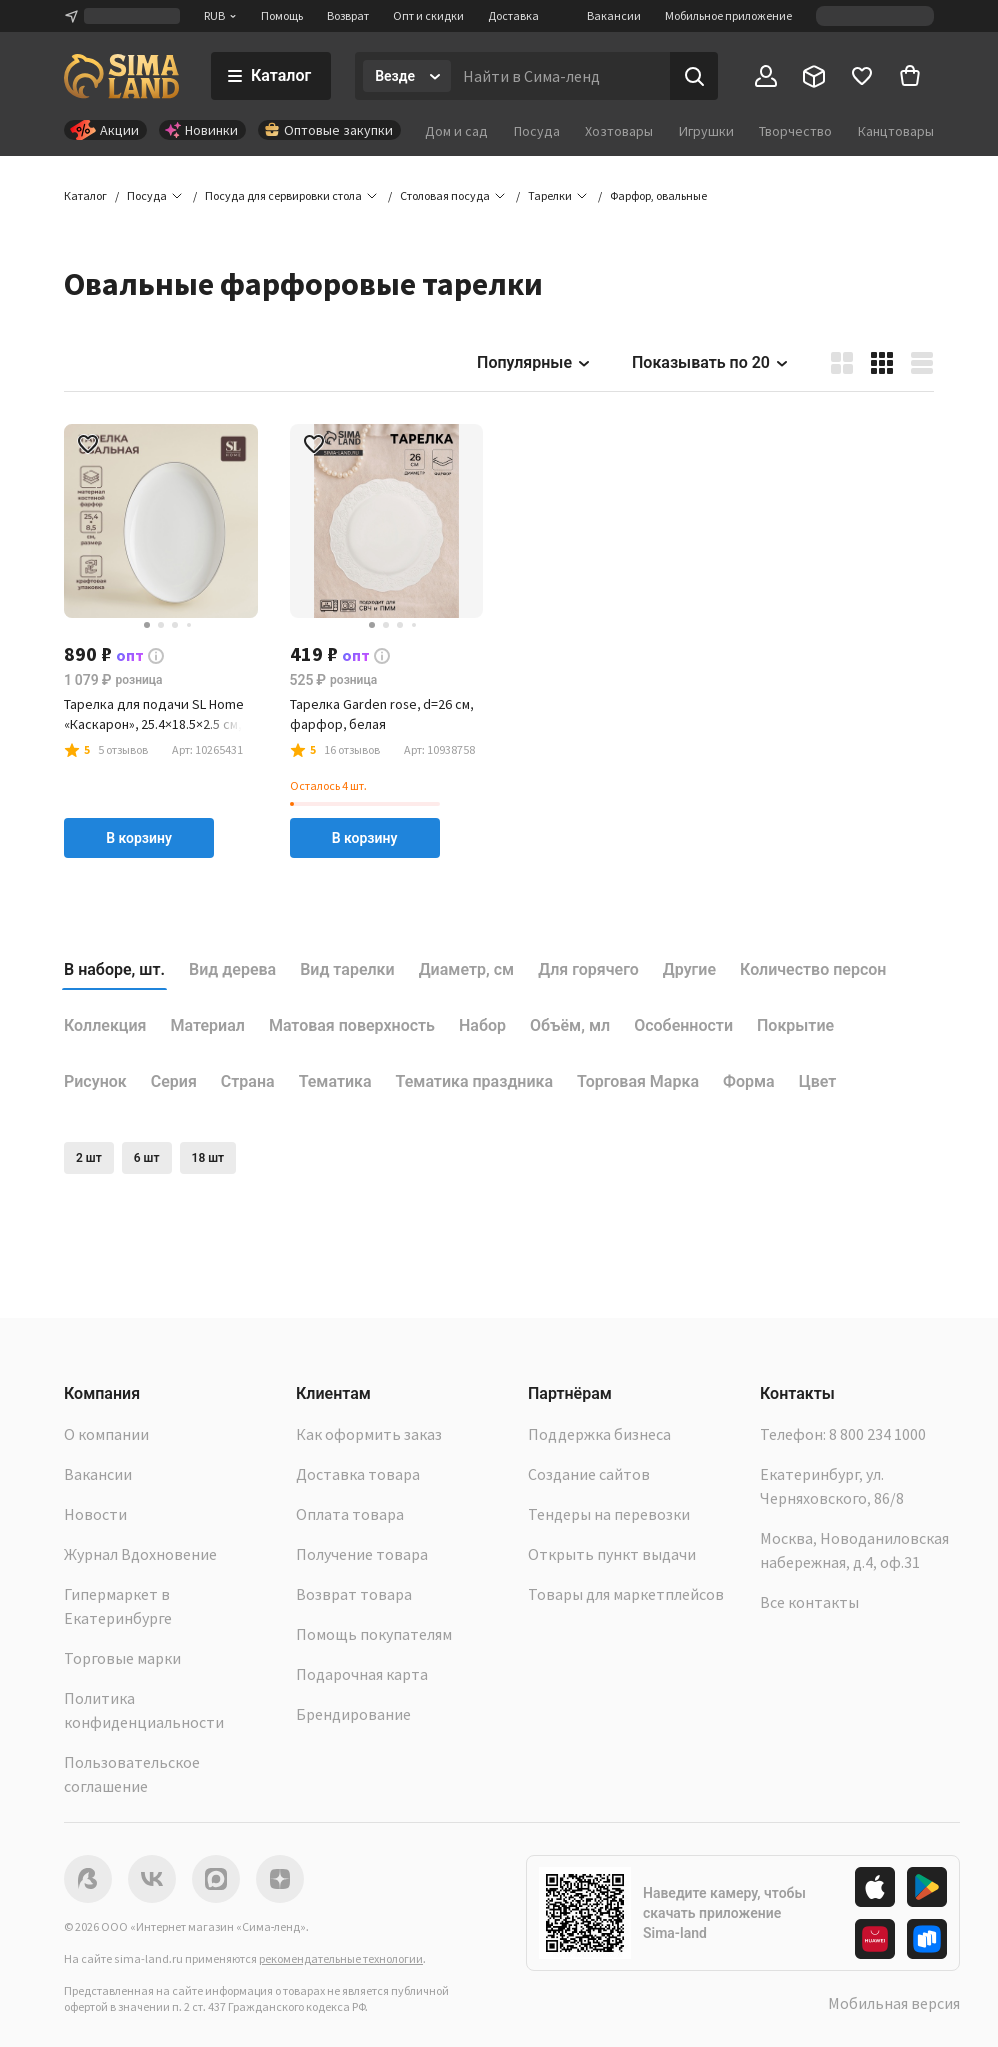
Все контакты (809, 1602)
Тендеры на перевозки (609, 1514)
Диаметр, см (466, 969)
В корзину (139, 838)
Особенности (683, 1025)
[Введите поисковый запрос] (560, 76)
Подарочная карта (362, 1674)
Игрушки (706, 131)
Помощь (282, 15)
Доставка (513, 15)
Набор (482, 1025)
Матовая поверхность (352, 1025)
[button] (658, 196)
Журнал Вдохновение (140, 1554)
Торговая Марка (638, 1081)
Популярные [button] (534, 362)
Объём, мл (570, 1025)
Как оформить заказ (369, 1434)
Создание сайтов (589, 1474)
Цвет (818, 1081)
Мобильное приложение (728, 15)
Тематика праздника (474, 1081)
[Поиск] (694, 76)
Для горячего (588, 969)
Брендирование (353, 1714)
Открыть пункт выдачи (612, 1554)
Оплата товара (350, 1514)
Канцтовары (896, 131)
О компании (106, 1434)
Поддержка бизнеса (599, 1434)
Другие (689, 969)
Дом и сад (456, 131)
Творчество (795, 131)
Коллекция (105, 1025)
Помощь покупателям (374, 1634)
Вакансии (614, 15)
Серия (174, 1081)
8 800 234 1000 (877, 1434)
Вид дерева (232, 969)
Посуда (537, 131)
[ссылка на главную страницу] (121, 76)
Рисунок (95, 1081)
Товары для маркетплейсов (626, 1594)
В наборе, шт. (114, 969)
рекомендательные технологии (341, 1958)
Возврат (348, 15)
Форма (749, 1081)
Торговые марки (122, 1658)
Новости (95, 1514)
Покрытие (795, 1025)
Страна (248, 1081)
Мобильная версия (894, 2003)
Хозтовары (619, 131)
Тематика (335, 1081)
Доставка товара (358, 1474)
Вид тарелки (347, 969)
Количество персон (813, 969)
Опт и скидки (428, 15)
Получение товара (362, 1554)
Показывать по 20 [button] (711, 362)
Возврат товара (354, 1594)
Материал (208, 1025)
